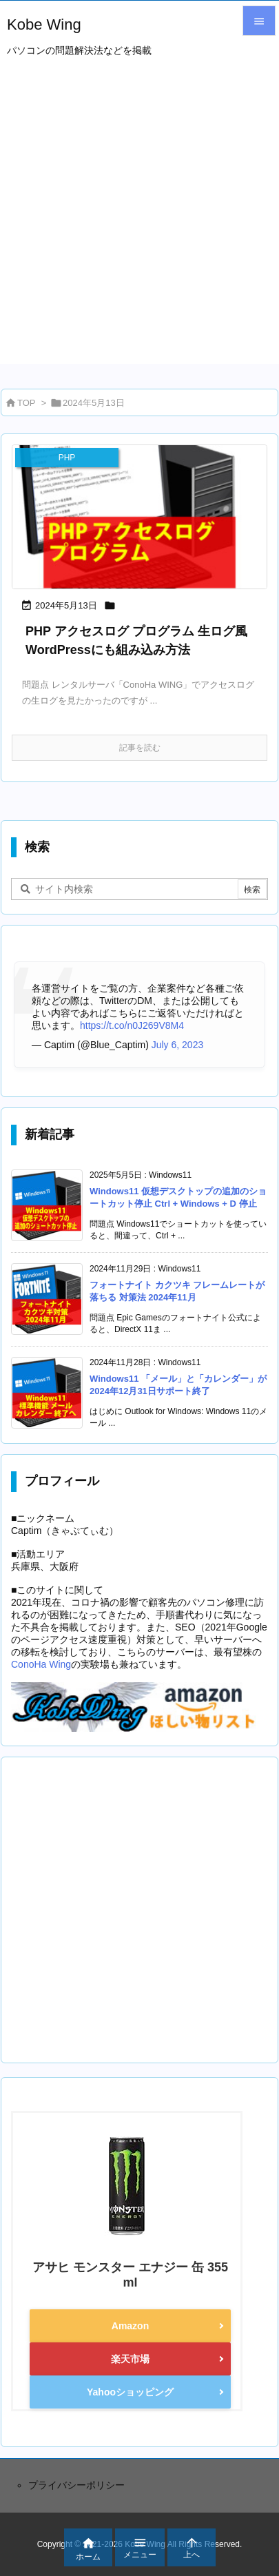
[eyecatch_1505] (139, 516)
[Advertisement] (139, 224)
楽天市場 (130, 2358)
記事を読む (140, 748)
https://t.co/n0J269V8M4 (132, 1025)
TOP (26, 403)
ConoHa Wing (41, 1664)
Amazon (130, 2325)
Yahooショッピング (130, 2392)
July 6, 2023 (178, 1044)
